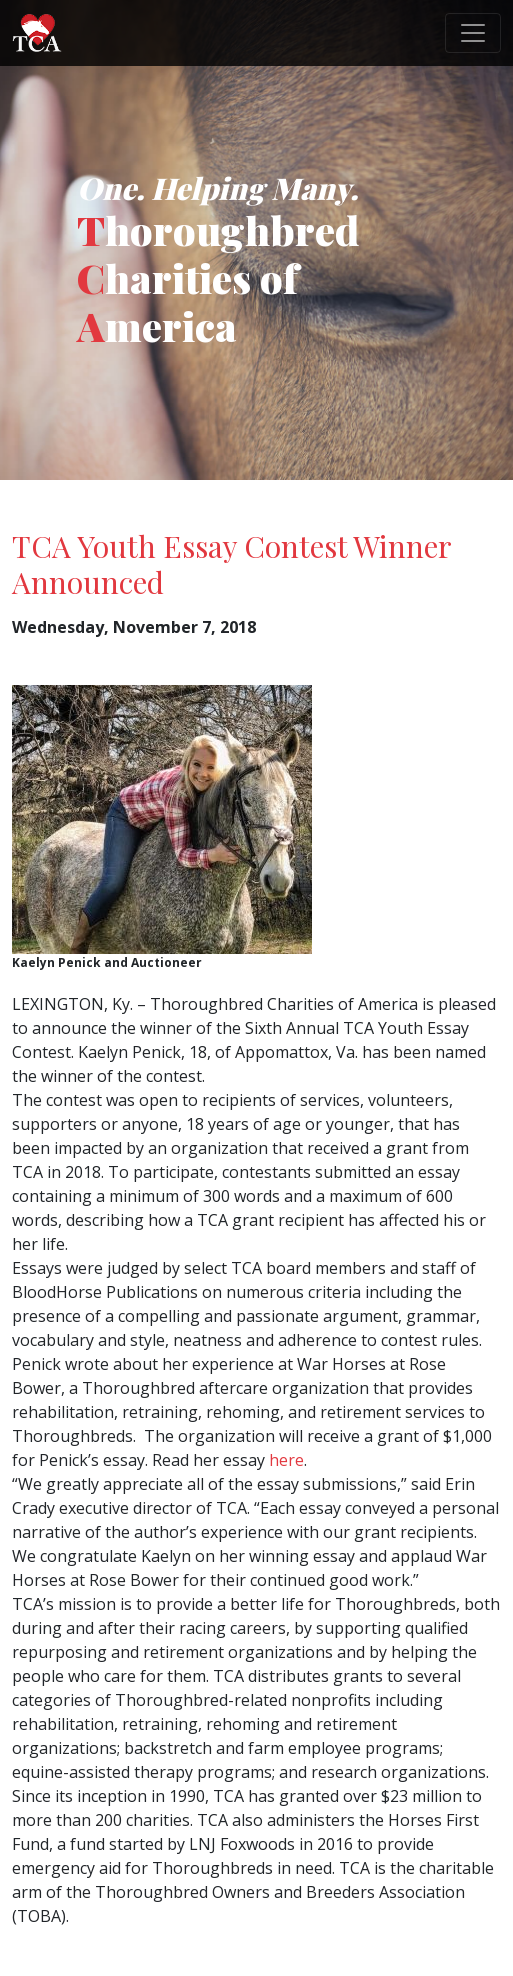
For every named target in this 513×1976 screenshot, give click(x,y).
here (286, 1460)
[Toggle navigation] (473, 33)
